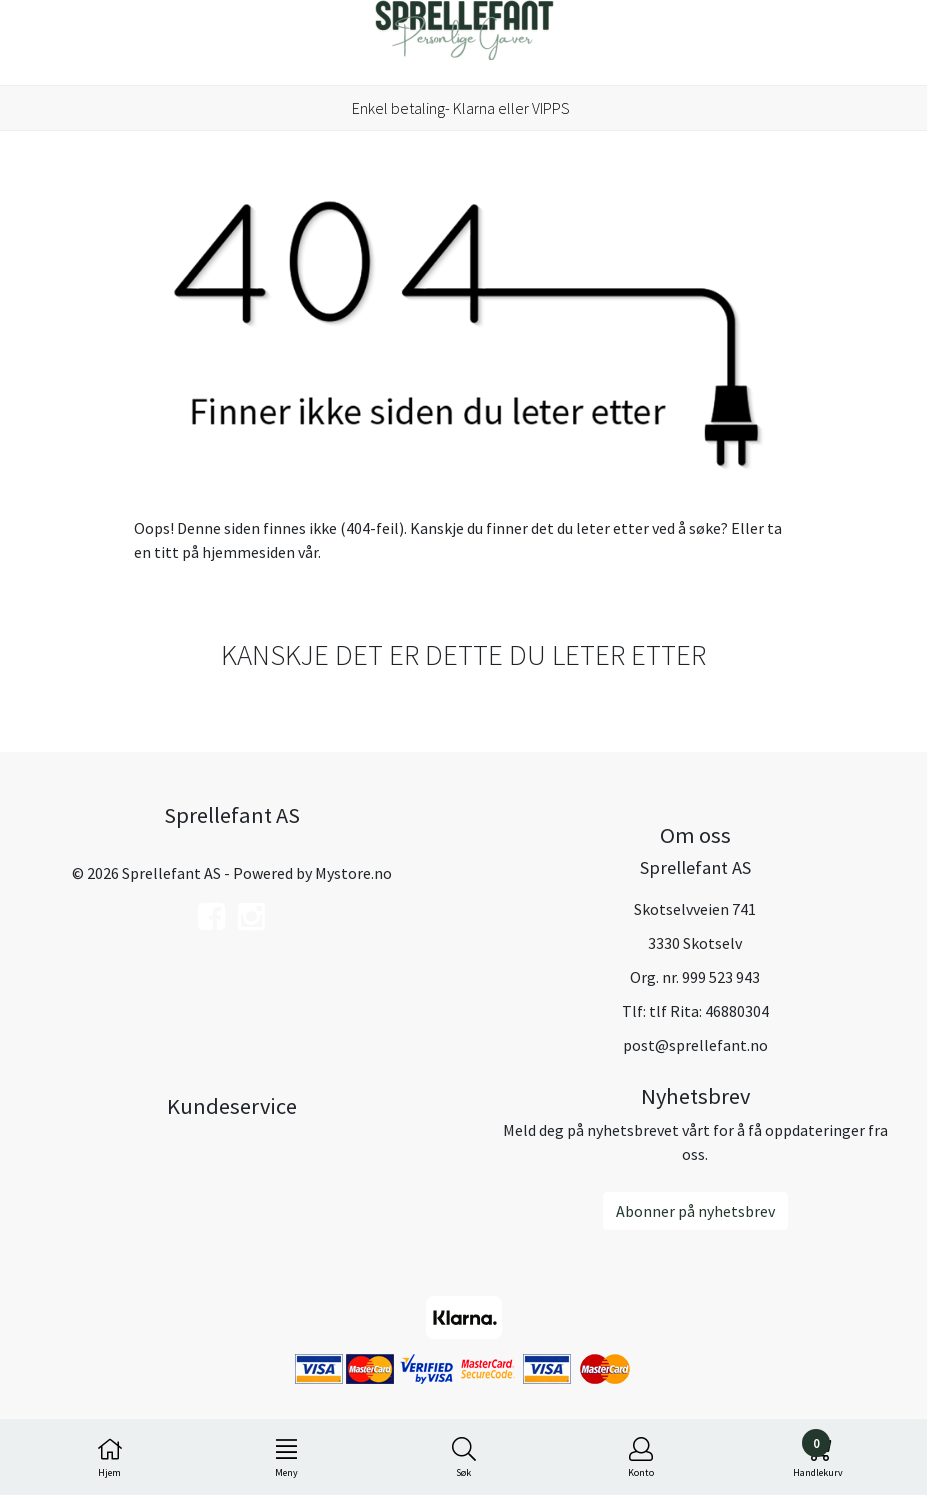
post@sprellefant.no (695, 1045)
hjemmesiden (248, 552)
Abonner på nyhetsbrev (695, 1211)
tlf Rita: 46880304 (709, 1011)
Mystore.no (353, 873)
